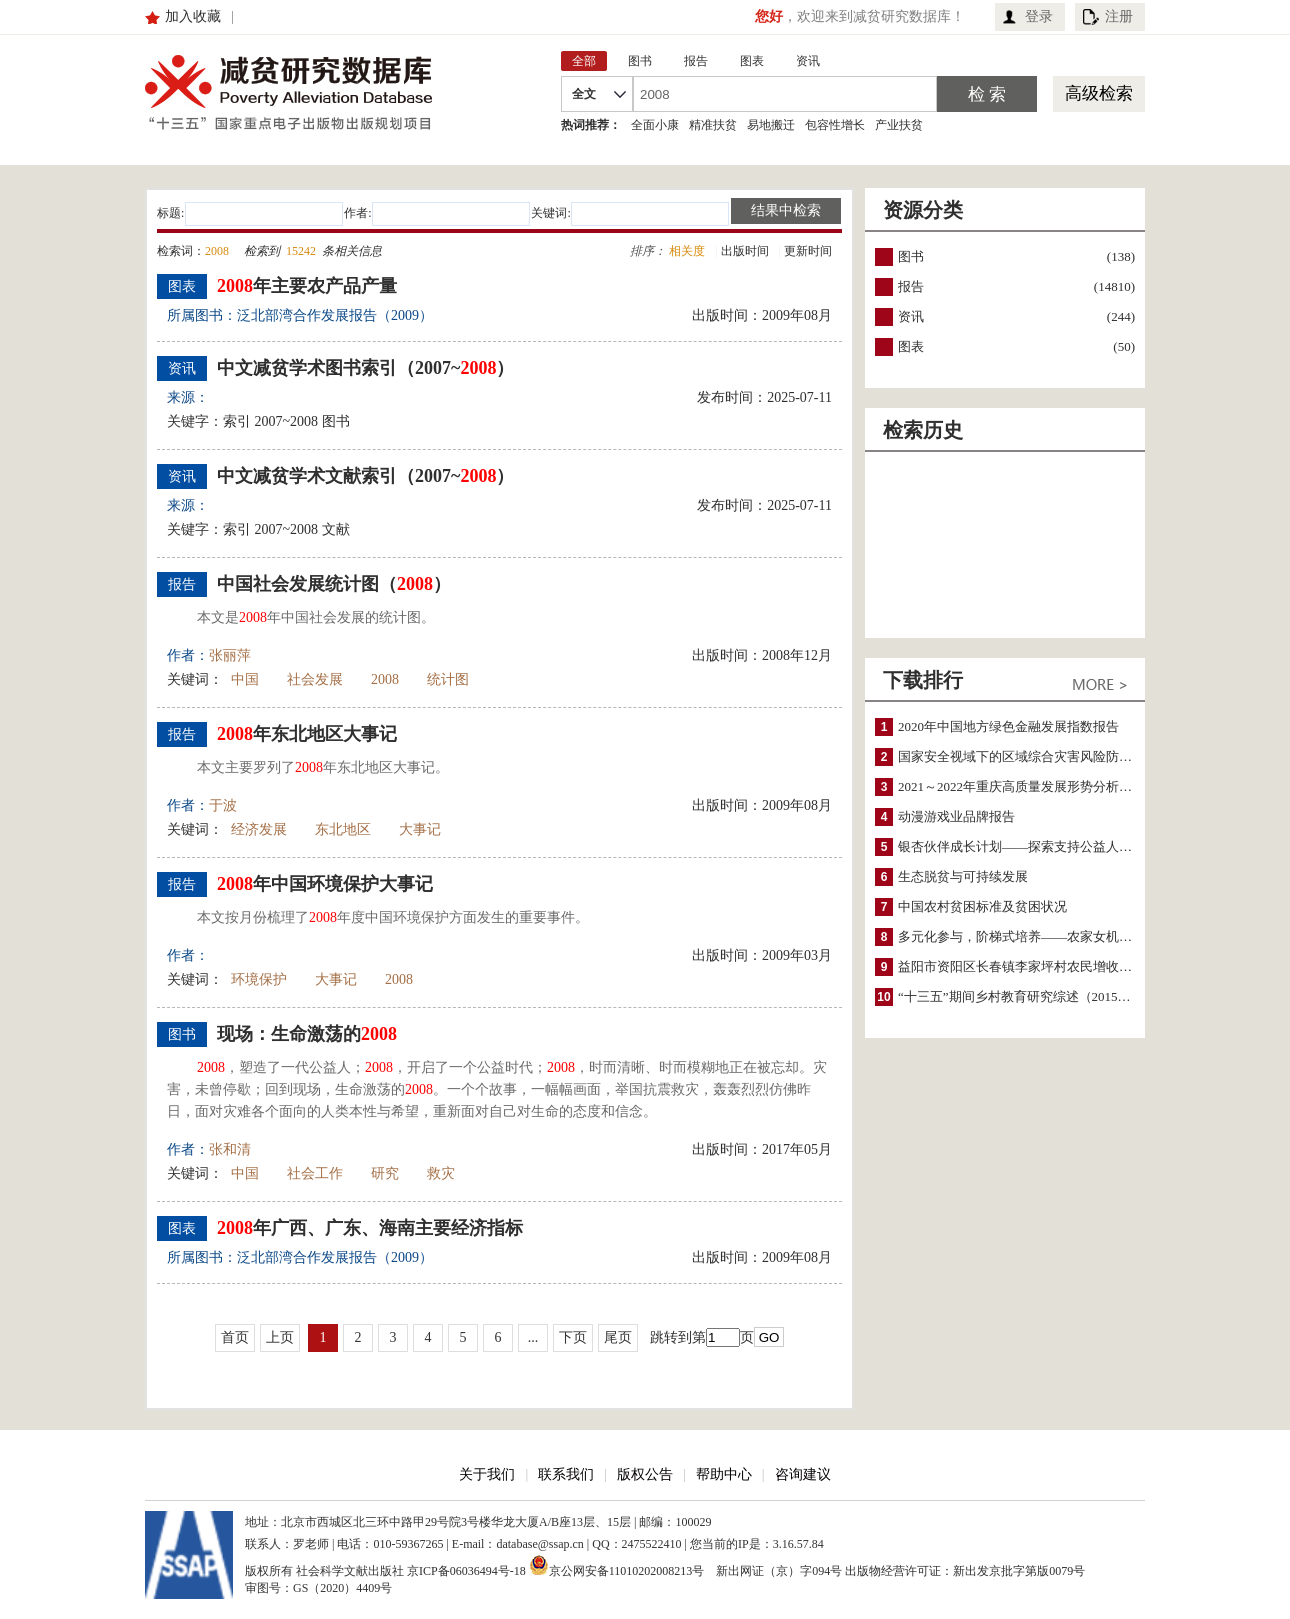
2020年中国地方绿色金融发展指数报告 (1008, 726)
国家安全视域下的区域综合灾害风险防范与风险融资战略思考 (1073, 756)
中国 (245, 679)
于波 (223, 805)
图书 (911, 256)
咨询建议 (803, 1474)
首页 (235, 1337)
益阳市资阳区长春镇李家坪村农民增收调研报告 (1034, 966)
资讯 (911, 316)
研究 (385, 1173)
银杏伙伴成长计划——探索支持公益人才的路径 (1034, 846)
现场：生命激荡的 (307, 1034)
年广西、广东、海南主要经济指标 (370, 1228)
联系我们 (566, 1474)
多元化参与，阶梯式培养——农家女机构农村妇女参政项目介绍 (1080, 936)
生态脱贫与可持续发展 (963, 876)
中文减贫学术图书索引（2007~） (365, 368)
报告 (911, 286)
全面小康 (655, 125)
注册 (1119, 16)
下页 (573, 1337)
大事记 (420, 829)
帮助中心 (724, 1474)
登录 (1039, 16)
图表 (911, 346)
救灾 (441, 1173)
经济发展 (259, 829)
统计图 (448, 679)
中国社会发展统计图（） (334, 584)
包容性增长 (835, 125)
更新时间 (808, 251)
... (533, 1337)
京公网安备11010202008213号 (617, 1565)
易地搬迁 (771, 125)
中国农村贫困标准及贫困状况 (982, 906)
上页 (280, 1337)
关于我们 (487, 1474)
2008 (385, 679)
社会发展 (315, 679)
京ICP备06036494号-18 (466, 1571)
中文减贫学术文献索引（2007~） (365, 476)
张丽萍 (230, 655)
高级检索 (1099, 93)
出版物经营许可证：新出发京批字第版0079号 (965, 1571)
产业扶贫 (899, 125)
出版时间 (745, 251)
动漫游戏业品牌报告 (956, 816)
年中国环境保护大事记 (325, 884)
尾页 (618, 1337)
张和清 (230, 1149)
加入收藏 (193, 16)
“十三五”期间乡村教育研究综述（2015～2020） (1034, 996)
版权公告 (645, 1474)
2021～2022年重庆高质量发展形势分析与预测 (1028, 786)
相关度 (687, 251)
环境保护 (259, 979)
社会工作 (315, 1173)
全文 (584, 94)
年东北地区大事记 (307, 734)
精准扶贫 (713, 125)
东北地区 (343, 829)
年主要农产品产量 (307, 286)
